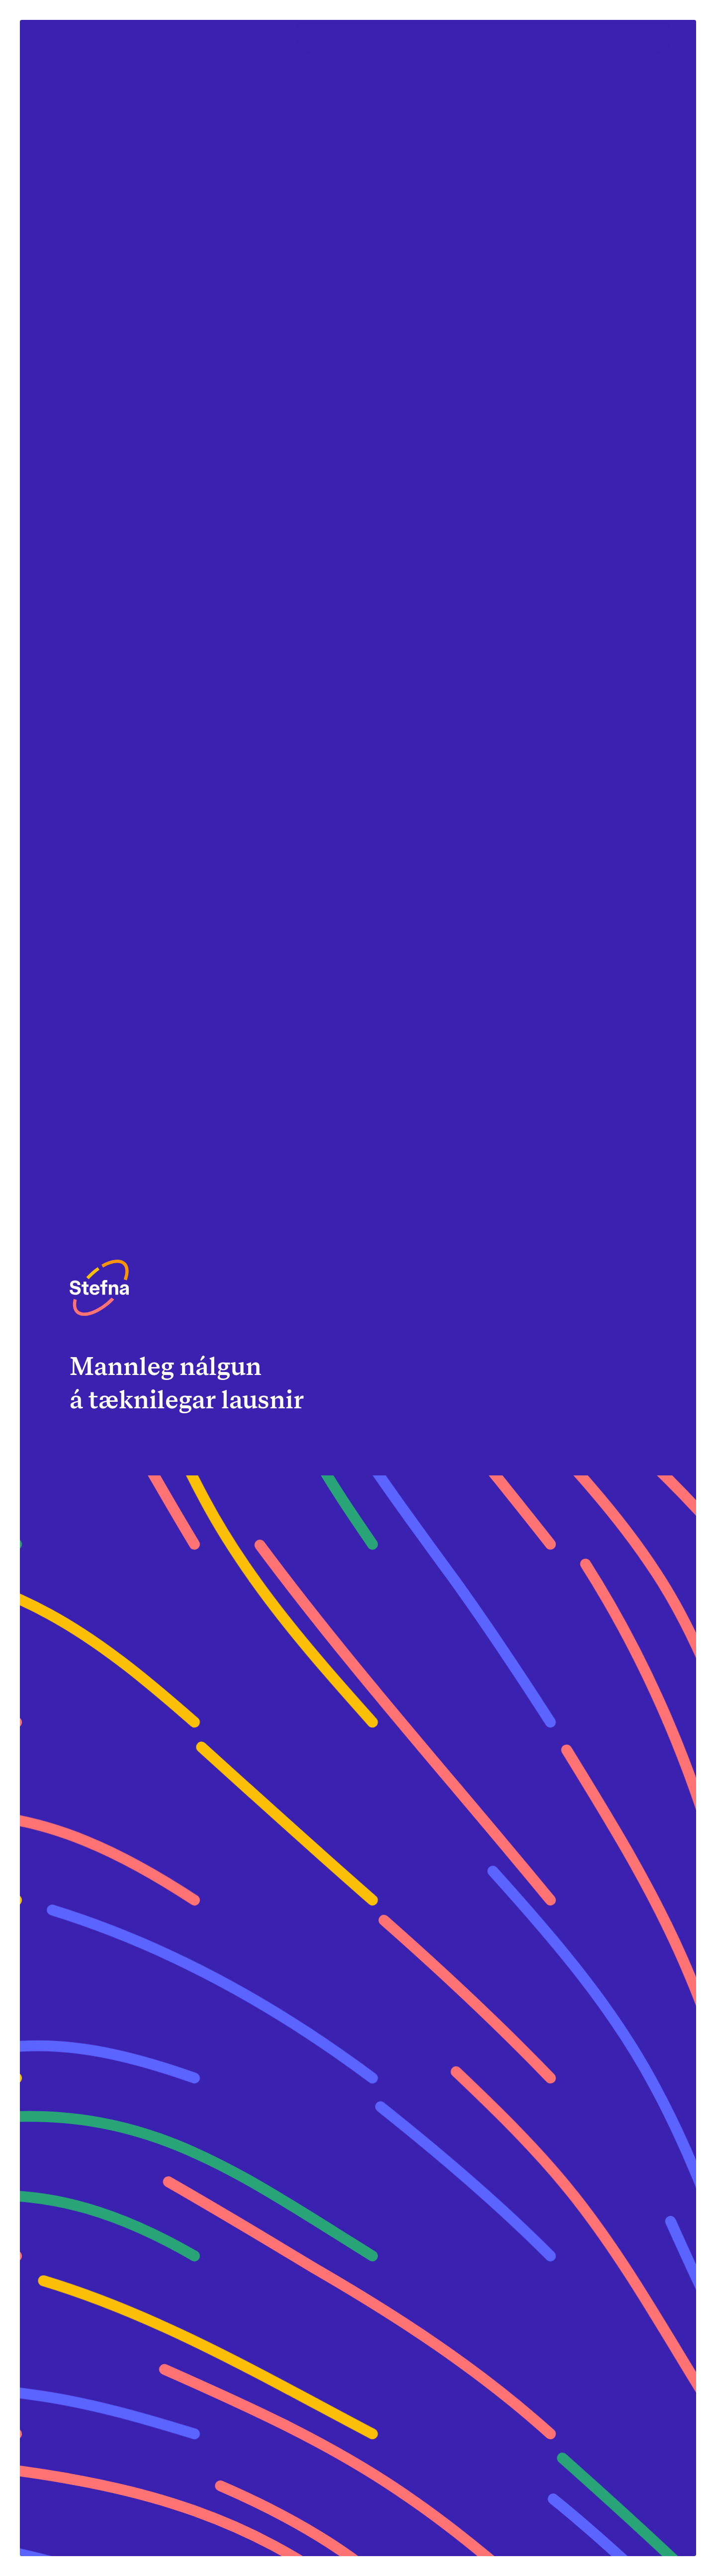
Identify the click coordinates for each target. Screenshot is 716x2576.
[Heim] (99, 1287)
